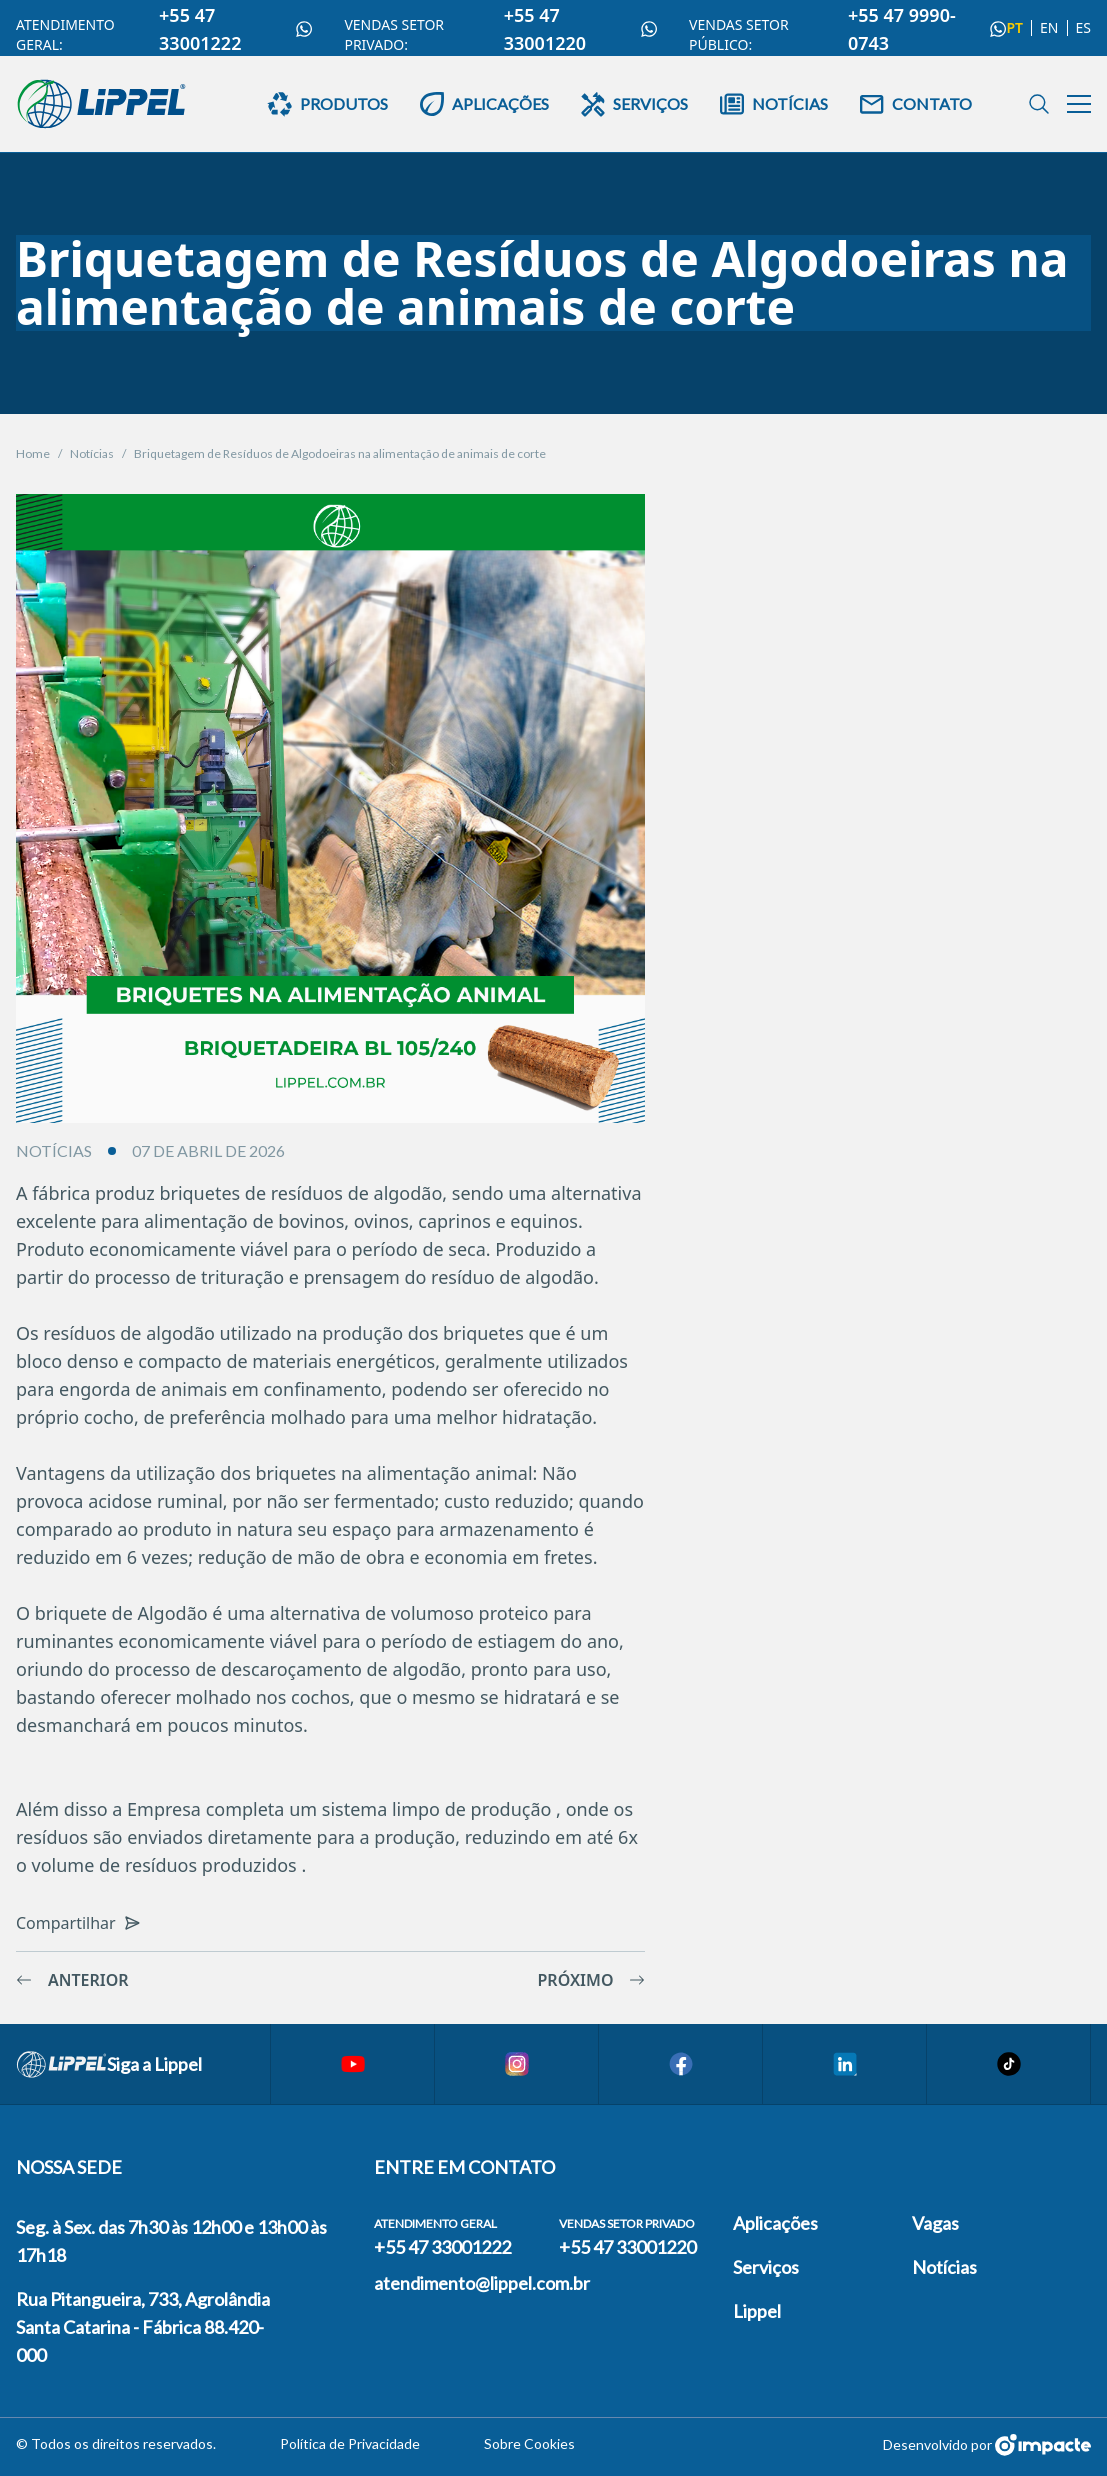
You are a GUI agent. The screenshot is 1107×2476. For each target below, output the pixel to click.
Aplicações (775, 2223)
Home (33, 453)
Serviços (766, 2267)
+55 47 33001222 (235, 29)
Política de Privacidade (350, 2443)
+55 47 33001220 (580, 29)
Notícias (92, 453)
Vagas (935, 2223)
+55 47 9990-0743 (927, 29)
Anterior (72, 1980)
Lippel (757, 2311)
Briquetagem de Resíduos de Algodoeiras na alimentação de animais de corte (340, 453)
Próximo (592, 1980)
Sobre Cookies (529, 2443)
